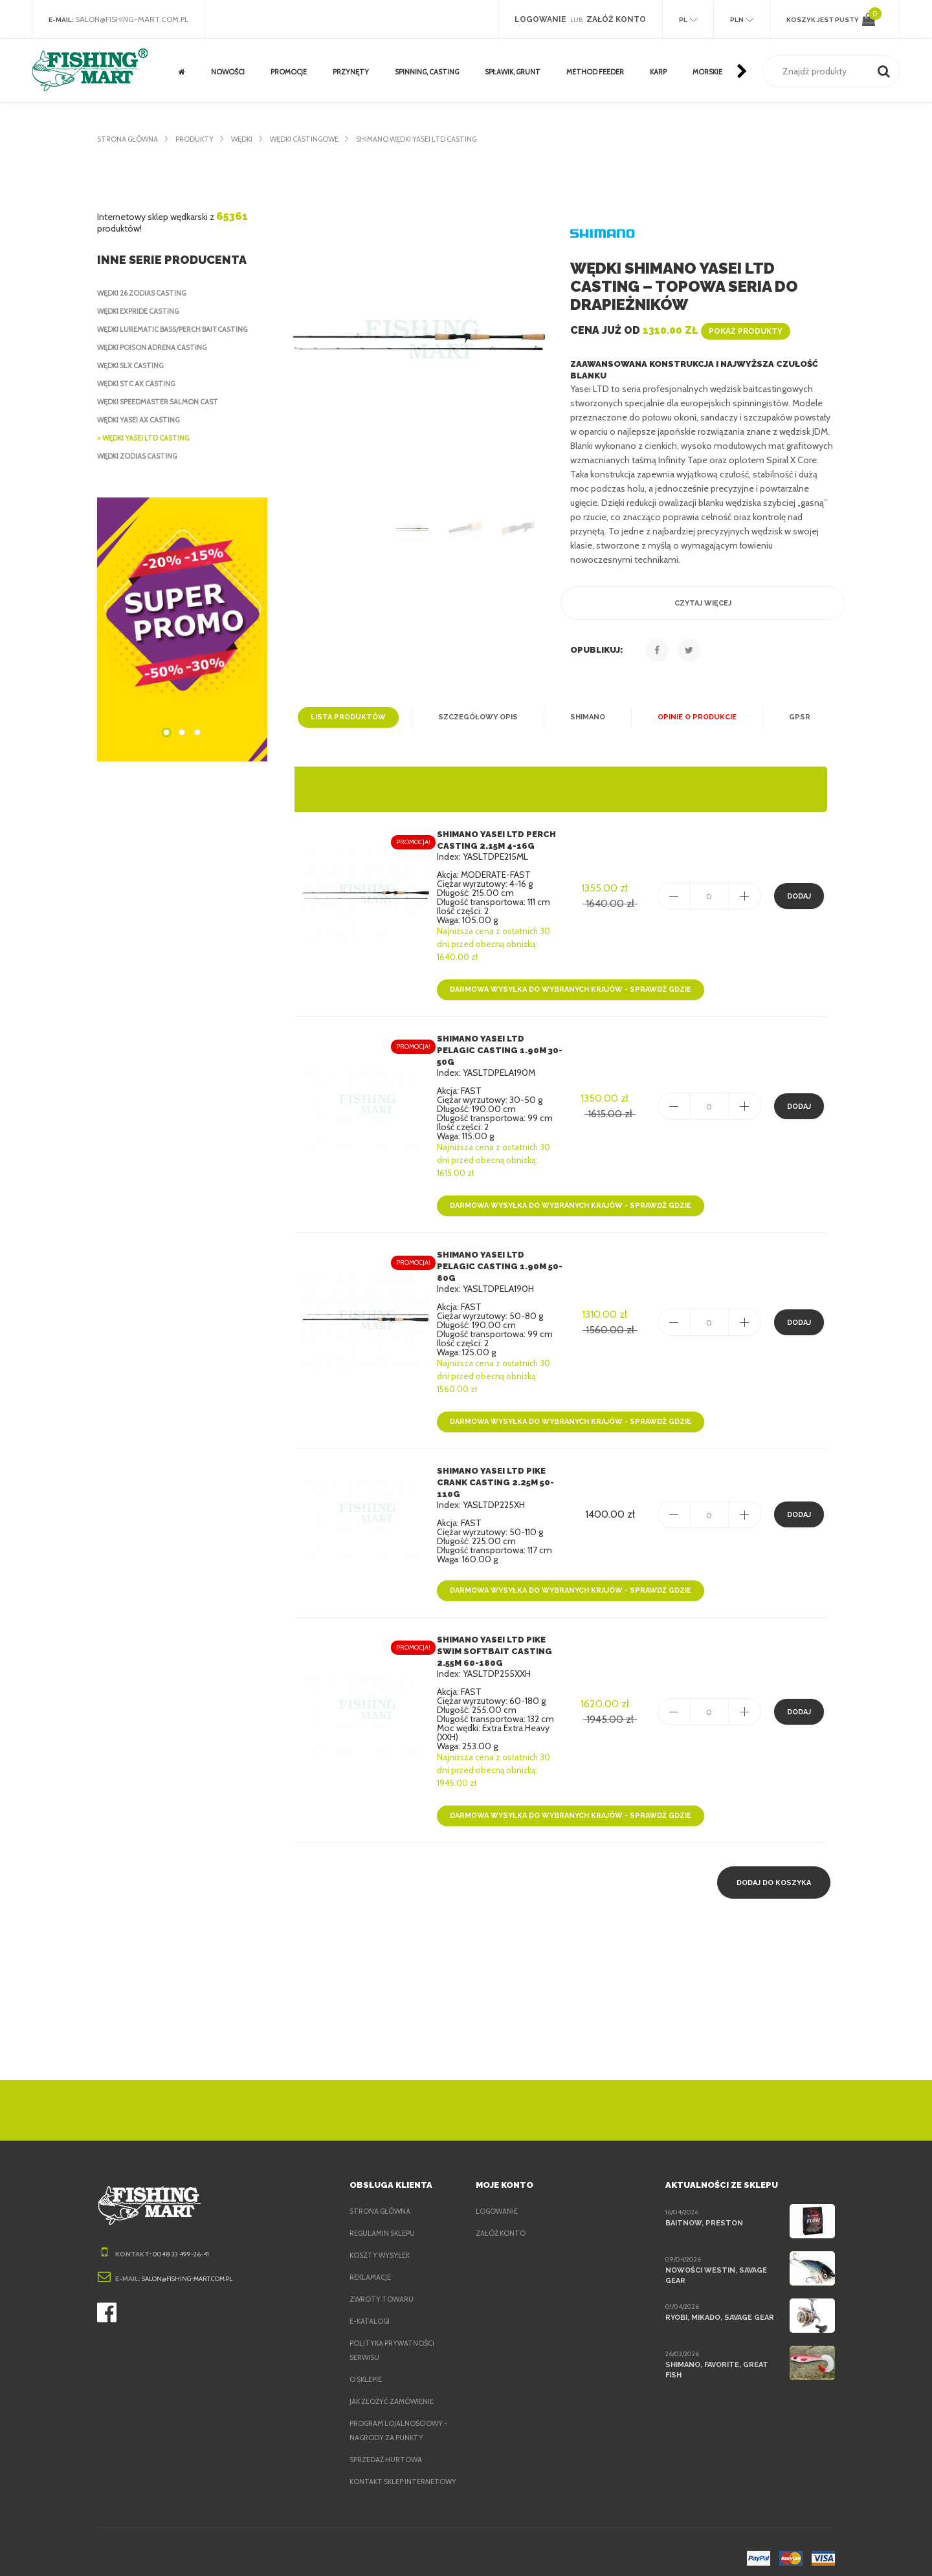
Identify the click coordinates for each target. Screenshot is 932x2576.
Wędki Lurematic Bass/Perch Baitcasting (180, 329)
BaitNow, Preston (701, 2199)
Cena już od (678, 330)
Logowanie (497, 2188)
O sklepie (368, 2356)
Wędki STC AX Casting (140, 383)
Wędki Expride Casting (142, 311)
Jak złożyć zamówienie (395, 2378)
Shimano (584, 717)
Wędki (247, 139)
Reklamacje (373, 2254)
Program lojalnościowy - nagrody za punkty (402, 2407)
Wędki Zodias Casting (140, 456)
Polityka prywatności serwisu (394, 2327)
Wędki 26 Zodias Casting (145, 293)
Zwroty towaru (382, 2276)
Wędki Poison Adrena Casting (156, 347)
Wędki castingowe (314, 139)
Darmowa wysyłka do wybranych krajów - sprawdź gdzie (568, 990)
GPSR (792, 717)
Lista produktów (353, 717)
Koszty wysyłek (382, 2232)
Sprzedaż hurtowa (388, 2436)
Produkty (197, 139)
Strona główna (128, 139)
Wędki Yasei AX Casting (143, 420)
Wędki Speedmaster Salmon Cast (164, 402)
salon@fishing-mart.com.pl (135, 19)
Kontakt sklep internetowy (378, 2465)
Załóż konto (501, 2210)
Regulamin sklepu (386, 2210)
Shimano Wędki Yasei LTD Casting (434, 139)
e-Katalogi (370, 2298)
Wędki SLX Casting (134, 365)
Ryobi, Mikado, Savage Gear (720, 2294)
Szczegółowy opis (478, 717)
